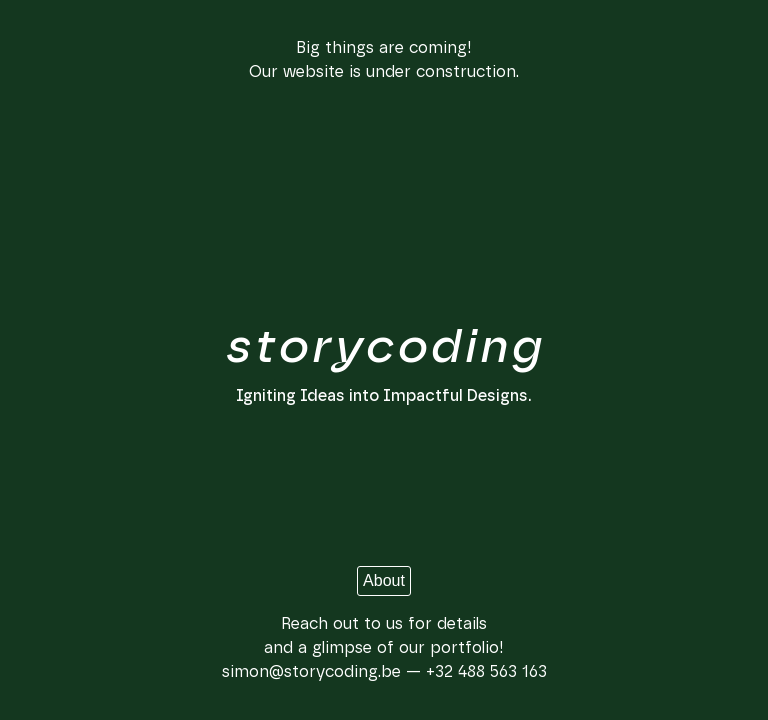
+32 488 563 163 (486, 672)
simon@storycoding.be (311, 672)
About (384, 580)
